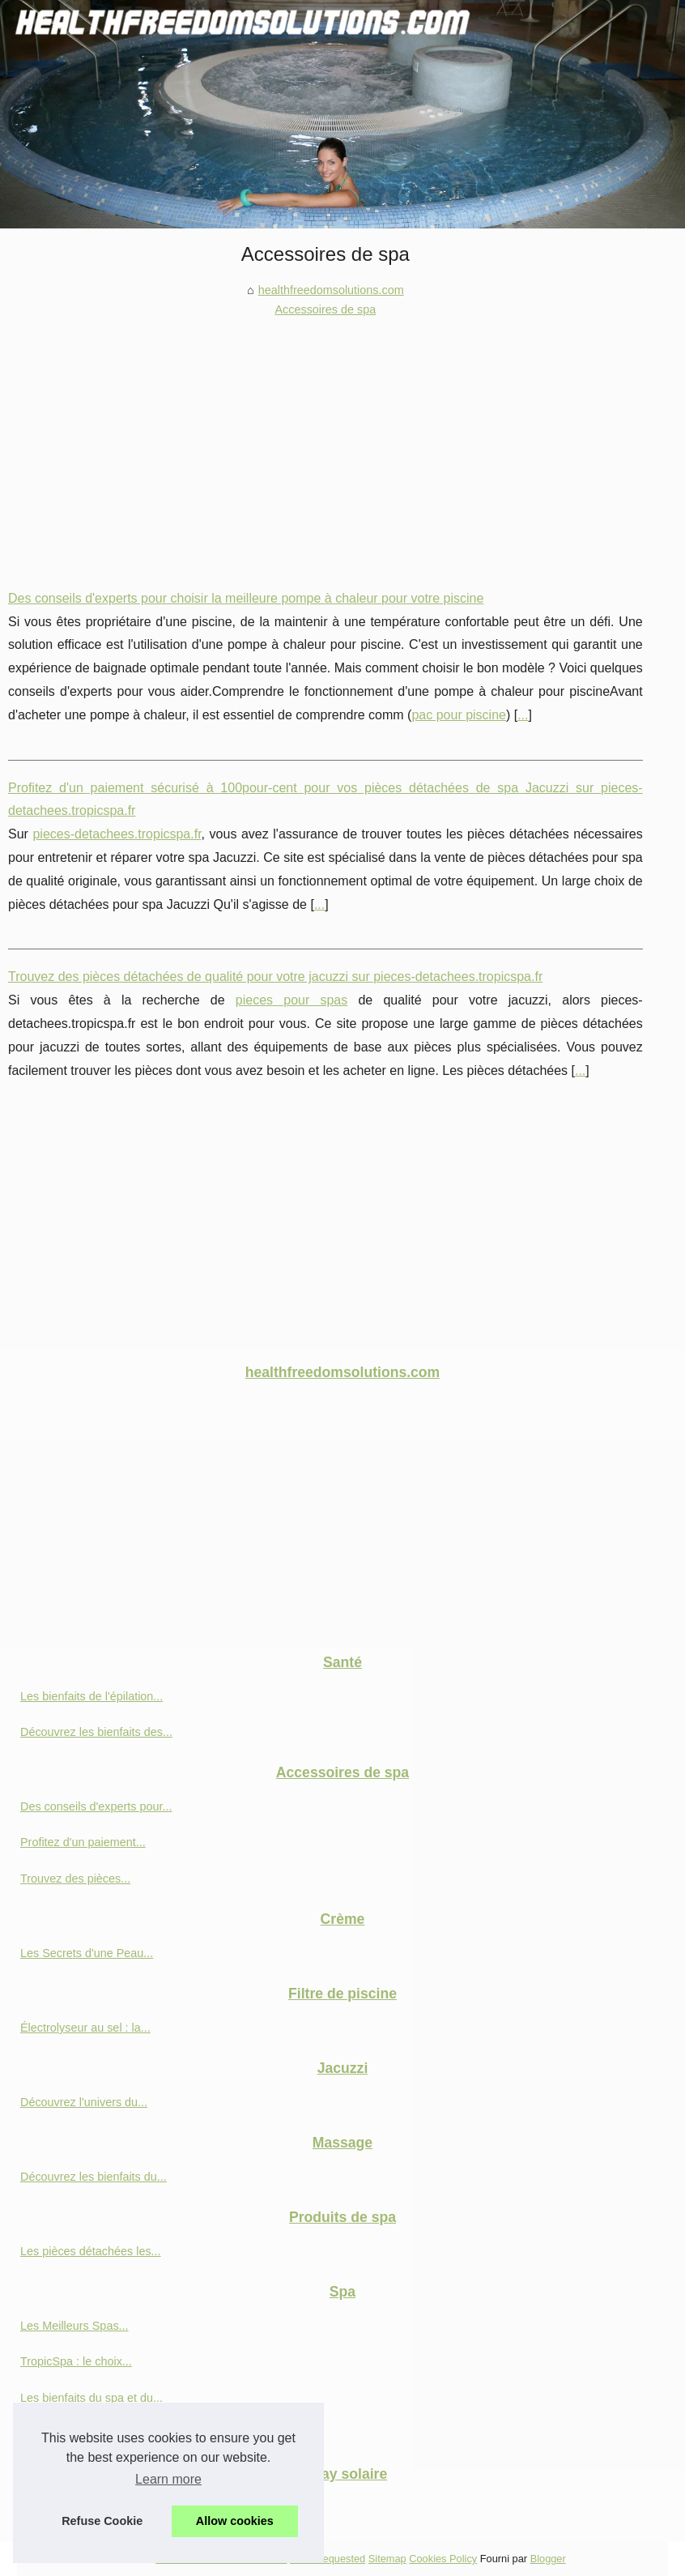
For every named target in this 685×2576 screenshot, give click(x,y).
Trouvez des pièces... (75, 1878)
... (522, 715)
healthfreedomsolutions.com (331, 290)
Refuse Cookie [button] (102, 2520)
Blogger (548, 2559)
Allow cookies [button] (235, 2520)
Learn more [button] (168, 2479)
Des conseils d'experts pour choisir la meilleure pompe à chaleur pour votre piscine (245, 598)
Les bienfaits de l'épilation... (91, 1696)
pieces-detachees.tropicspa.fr (116, 834)
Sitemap (387, 2559)
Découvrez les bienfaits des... (96, 1731)
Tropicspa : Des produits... (87, 2433)
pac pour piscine (458, 715)
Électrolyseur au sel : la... (85, 2027)
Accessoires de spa (325, 309)
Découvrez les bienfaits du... (93, 2176)
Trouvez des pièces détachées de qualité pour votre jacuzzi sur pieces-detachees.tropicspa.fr (275, 976)
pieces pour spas (291, 1000)
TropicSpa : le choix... (76, 2361)
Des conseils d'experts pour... (96, 1806)
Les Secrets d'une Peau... (86, 1953)
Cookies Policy (443, 2559)
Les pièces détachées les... (90, 2251)
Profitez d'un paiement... (83, 1842)
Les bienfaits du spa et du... (91, 2397)
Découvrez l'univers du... (83, 2102)
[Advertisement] (325, 441)
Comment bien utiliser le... (87, 2507)
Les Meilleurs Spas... (74, 2325)
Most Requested (327, 2559)
